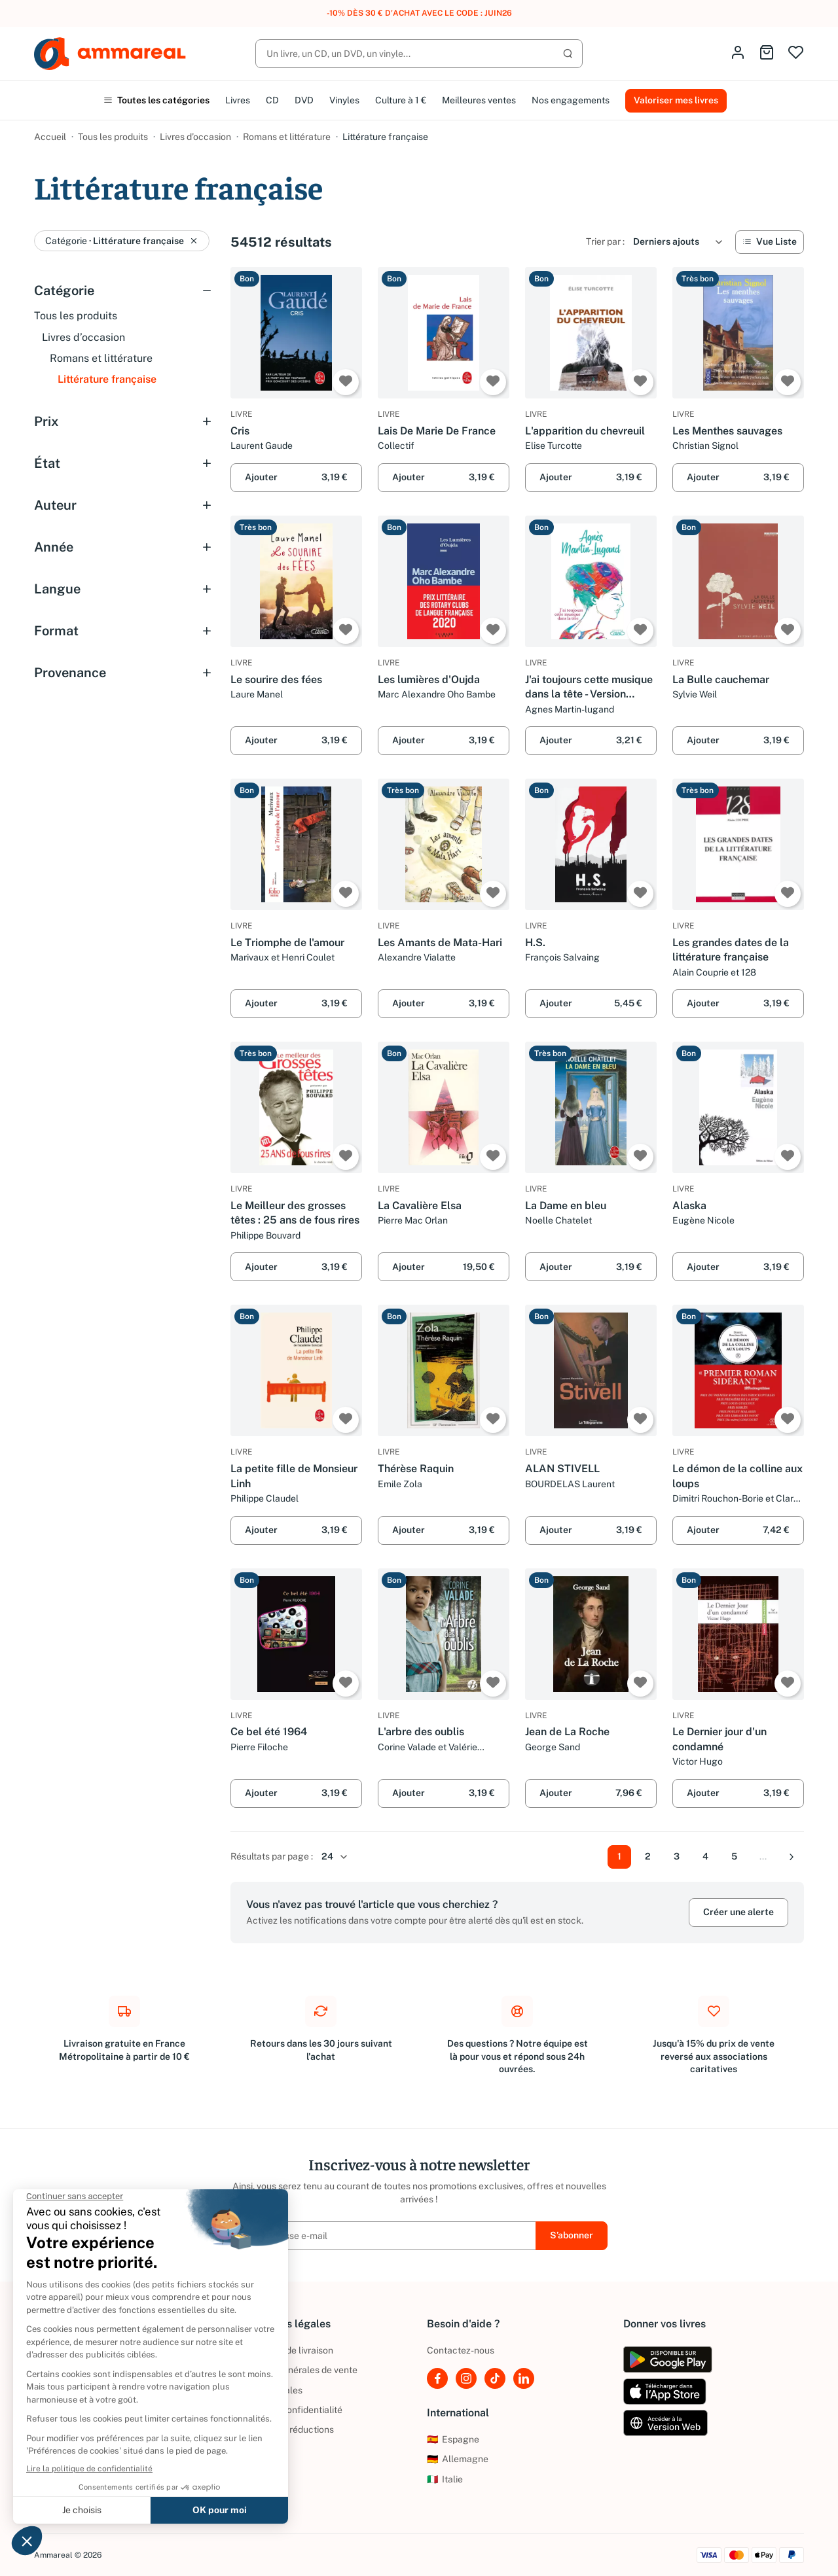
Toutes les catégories (156, 100)
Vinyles (344, 100)
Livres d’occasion (195, 137)
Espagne (453, 2439)
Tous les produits (113, 137)
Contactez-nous (460, 2350)
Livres (237, 100)
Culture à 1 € (400, 100)
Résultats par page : (271, 1856)
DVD (304, 100)
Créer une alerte (738, 1912)
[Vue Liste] (769, 242)
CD (272, 100)
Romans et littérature (287, 137)
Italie (445, 2479)
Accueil (50, 137)
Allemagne (457, 2459)
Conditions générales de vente (293, 2370)
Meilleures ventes (479, 100)
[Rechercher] (419, 53)
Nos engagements (571, 100)
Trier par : (605, 241)
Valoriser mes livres (676, 100)
